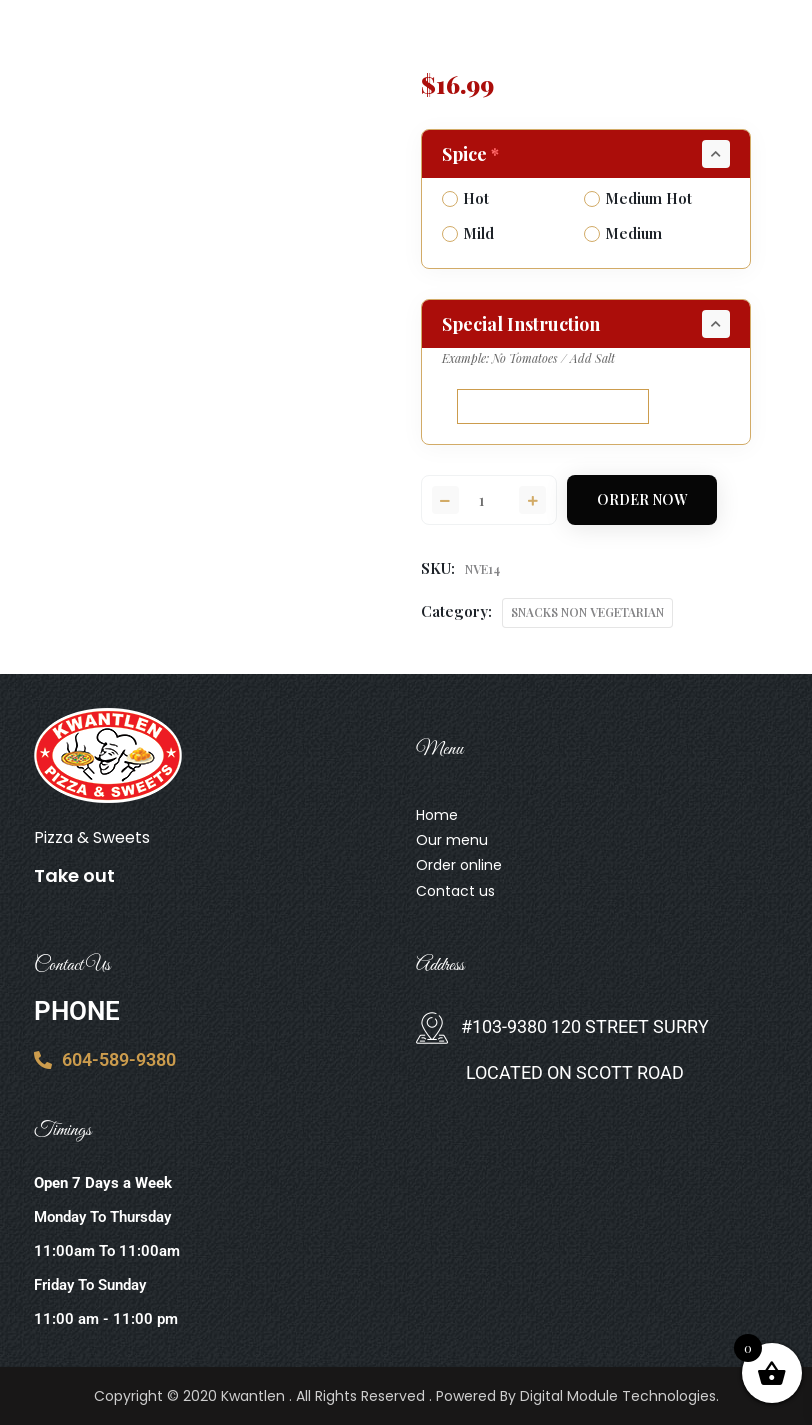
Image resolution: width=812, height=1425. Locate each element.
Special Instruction (521, 324)
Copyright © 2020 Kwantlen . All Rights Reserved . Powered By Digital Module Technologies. (406, 1396)
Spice (472, 154)
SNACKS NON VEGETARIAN (587, 612)
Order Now (642, 499)
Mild (468, 233)
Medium (623, 233)
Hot (465, 198)
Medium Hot (638, 198)
